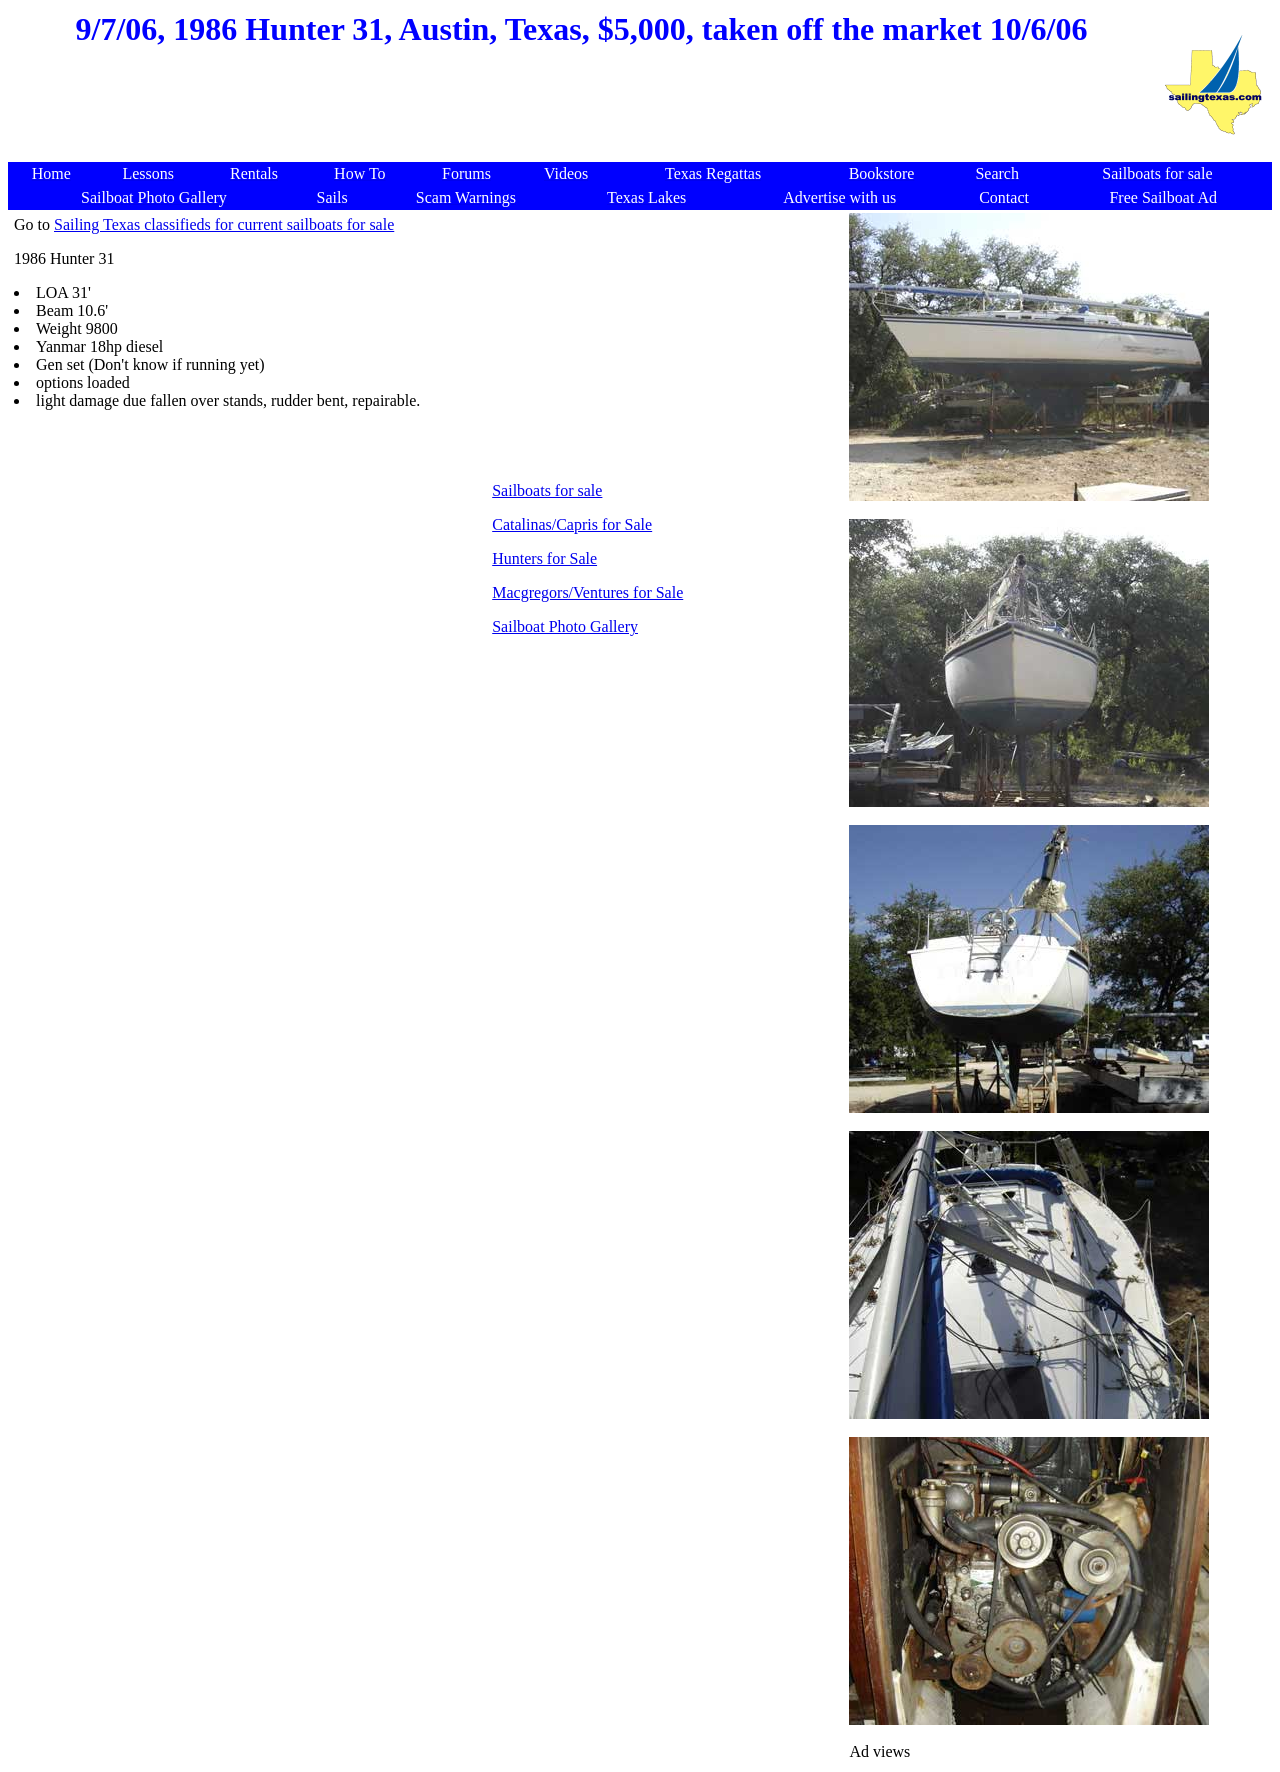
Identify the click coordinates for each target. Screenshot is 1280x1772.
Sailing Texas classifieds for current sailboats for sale (224, 224)
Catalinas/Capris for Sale (572, 524)
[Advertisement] (582, 114)
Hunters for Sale (544, 558)
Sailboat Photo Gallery (565, 626)
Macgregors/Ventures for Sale (587, 592)
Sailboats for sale (547, 490)
